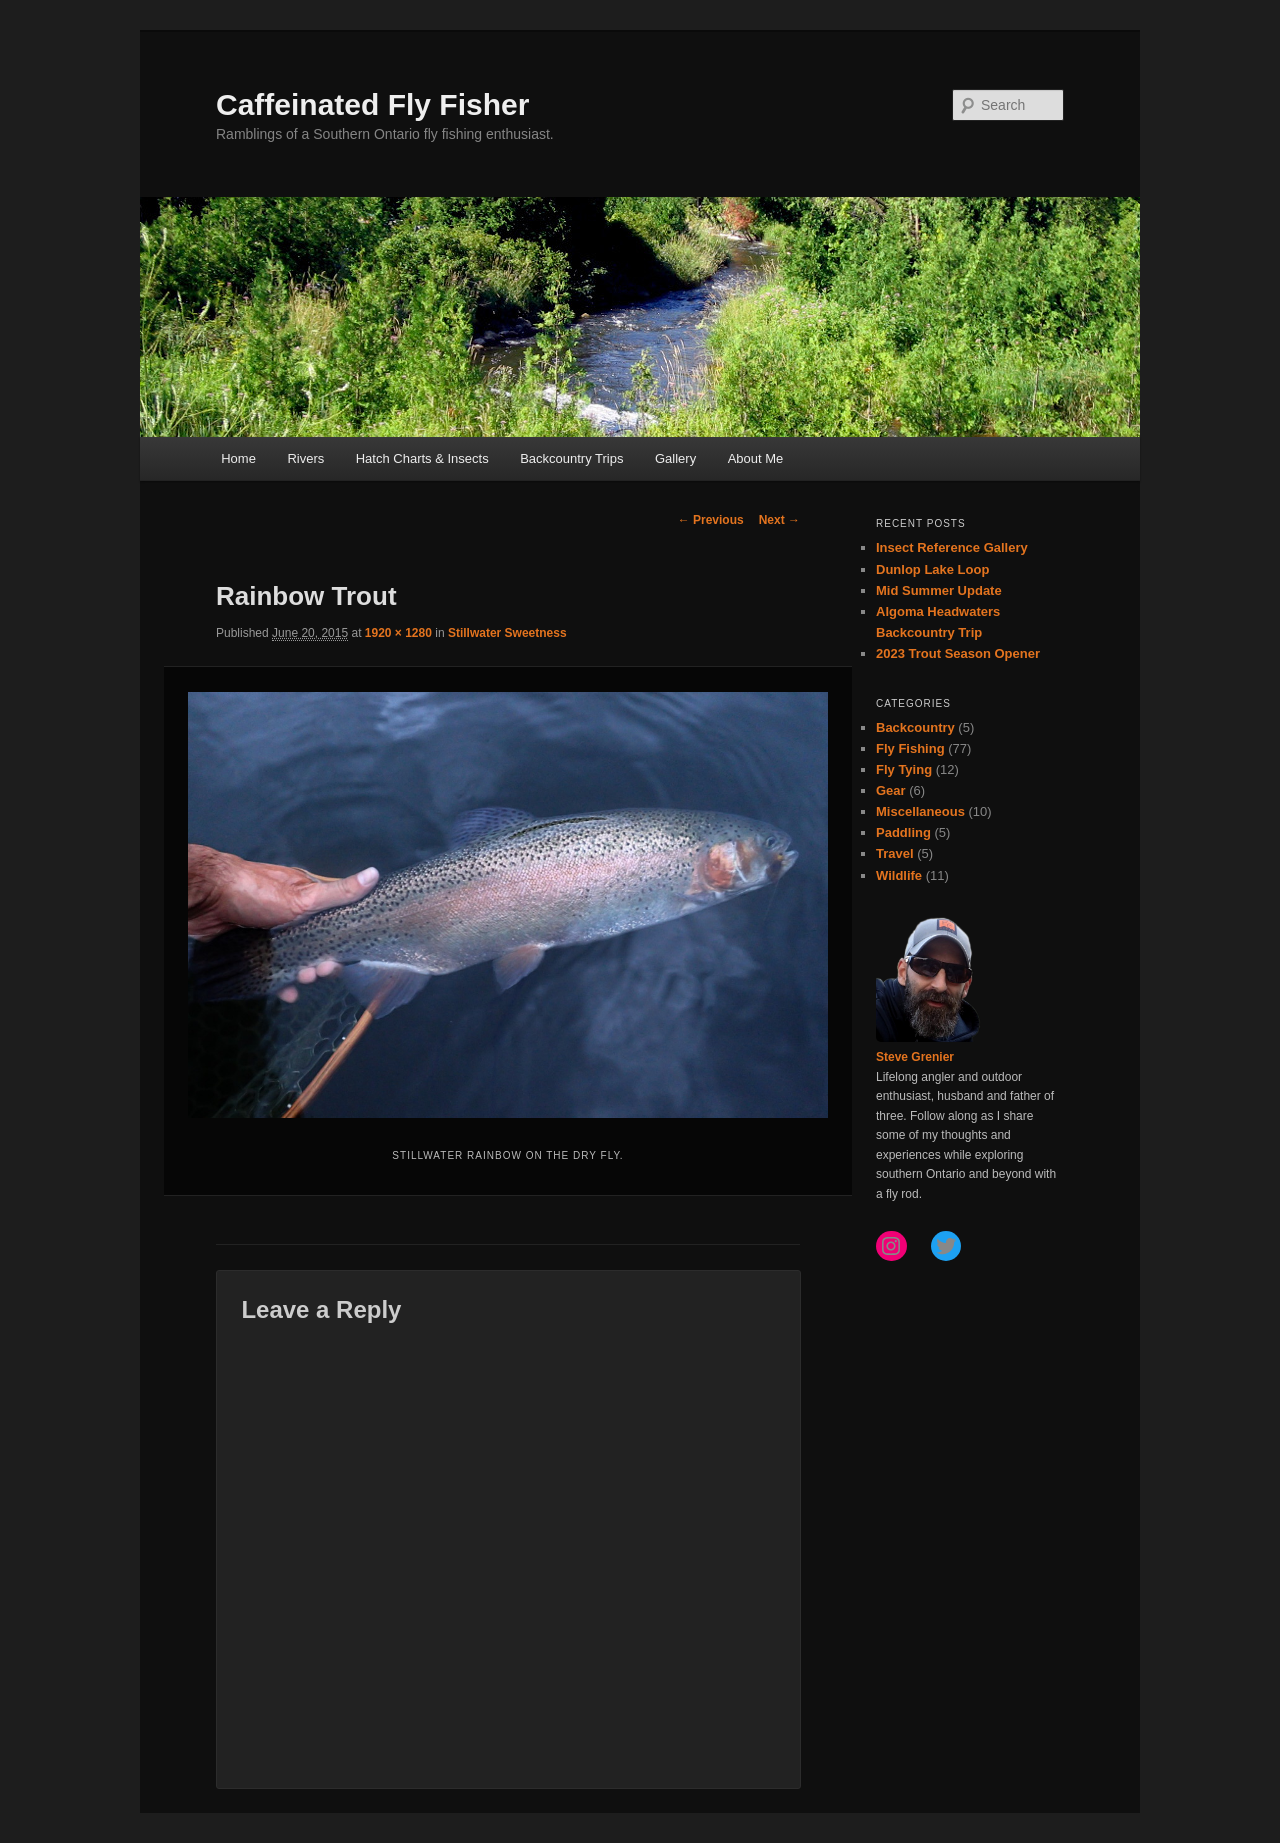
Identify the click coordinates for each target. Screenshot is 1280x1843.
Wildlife (899, 875)
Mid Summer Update (939, 590)
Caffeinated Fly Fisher (372, 104)
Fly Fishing (910, 748)
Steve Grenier (915, 1057)
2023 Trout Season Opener (958, 653)
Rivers (305, 458)
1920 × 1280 (398, 633)
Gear (891, 790)
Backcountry (915, 727)
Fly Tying (904, 769)
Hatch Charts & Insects (422, 458)
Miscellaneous (920, 811)
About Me (756, 458)
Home (238, 458)
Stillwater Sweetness (507, 633)
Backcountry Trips (571, 458)
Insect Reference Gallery (952, 547)
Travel (895, 853)
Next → (779, 520)
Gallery (675, 458)
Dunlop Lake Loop (932, 569)
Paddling (903, 832)
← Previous (711, 520)
